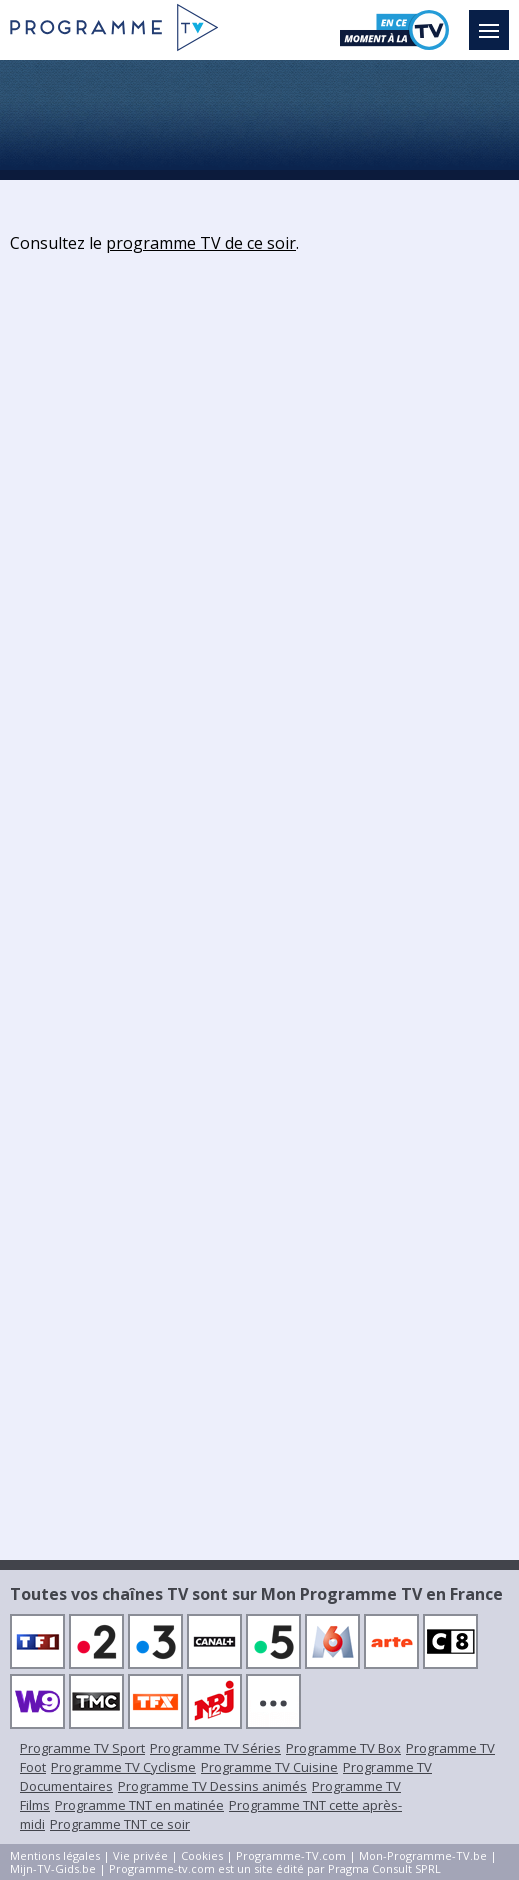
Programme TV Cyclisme (123, 1767)
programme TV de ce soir (201, 243)
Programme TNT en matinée (139, 1805)
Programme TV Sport (82, 1748)
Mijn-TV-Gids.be (53, 1868)
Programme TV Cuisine (269, 1767)
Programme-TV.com (291, 1855)
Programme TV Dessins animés (212, 1786)
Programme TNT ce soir (120, 1824)
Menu (494, 21)
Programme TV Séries (215, 1748)
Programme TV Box (343, 1748)
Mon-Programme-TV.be (423, 1855)
